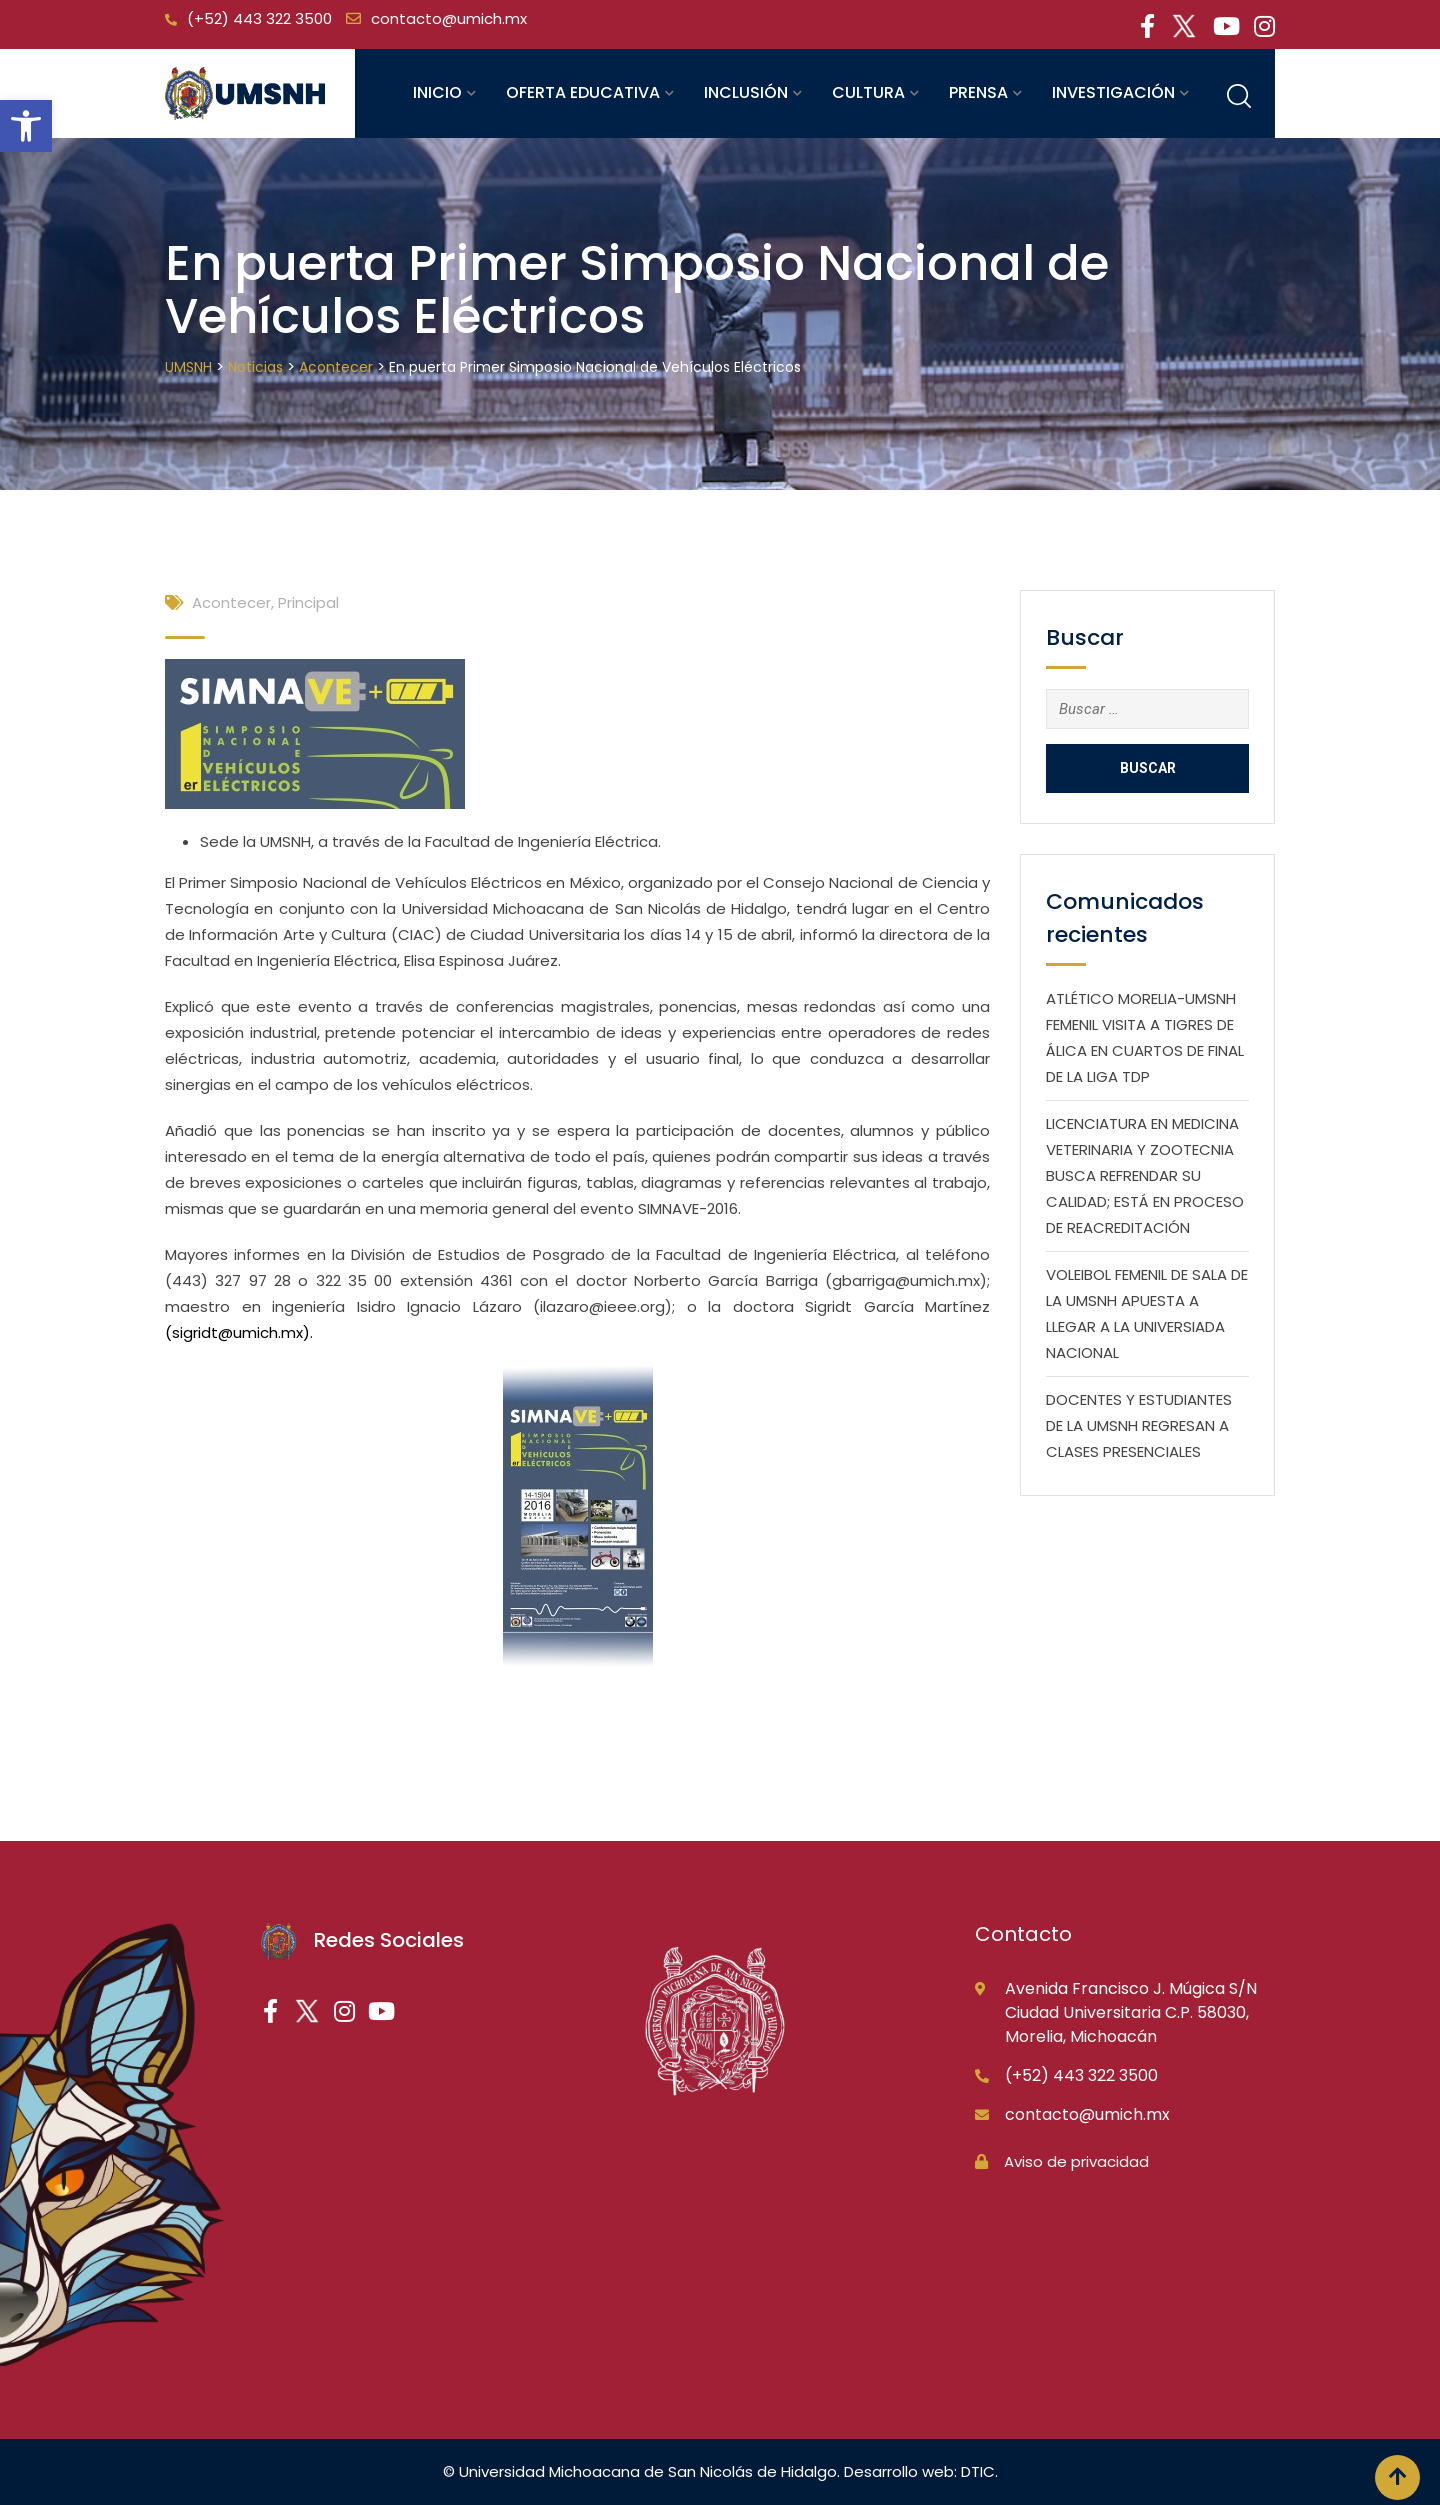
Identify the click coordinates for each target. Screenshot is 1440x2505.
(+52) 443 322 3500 (259, 18)
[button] (26, 126)
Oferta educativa (583, 92)
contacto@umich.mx (449, 18)
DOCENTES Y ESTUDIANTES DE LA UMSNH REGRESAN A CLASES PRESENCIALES (1139, 1425)
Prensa (978, 92)
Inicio (437, 92)
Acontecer (231, 602)
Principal (308, 602)
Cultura (868, 92)
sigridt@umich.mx (237, 1332)
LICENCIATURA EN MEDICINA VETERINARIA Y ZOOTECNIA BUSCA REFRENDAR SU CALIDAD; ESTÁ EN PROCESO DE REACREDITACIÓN (1145, 1175)
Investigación (1113, 92)
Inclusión (746, 92)
